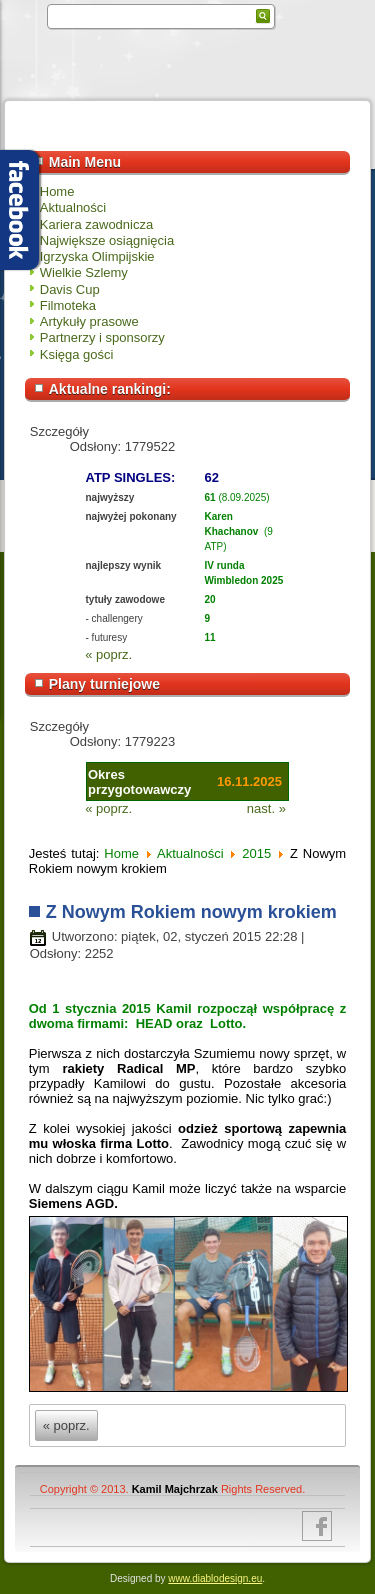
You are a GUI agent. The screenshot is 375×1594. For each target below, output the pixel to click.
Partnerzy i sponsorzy (102, 337)
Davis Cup (70, 289)
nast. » (266, 808)
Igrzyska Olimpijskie (97, 256)
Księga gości (77, 354)
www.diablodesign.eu (215, 1578)
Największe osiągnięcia (107, 240)
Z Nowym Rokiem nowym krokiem (191, 912)
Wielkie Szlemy (84, 272)
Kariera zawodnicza (96, 224)
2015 (256, 853)
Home (57, 191)
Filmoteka (68, 305)
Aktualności (73, 207)
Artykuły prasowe (89, 321)
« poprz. (108, 654)
